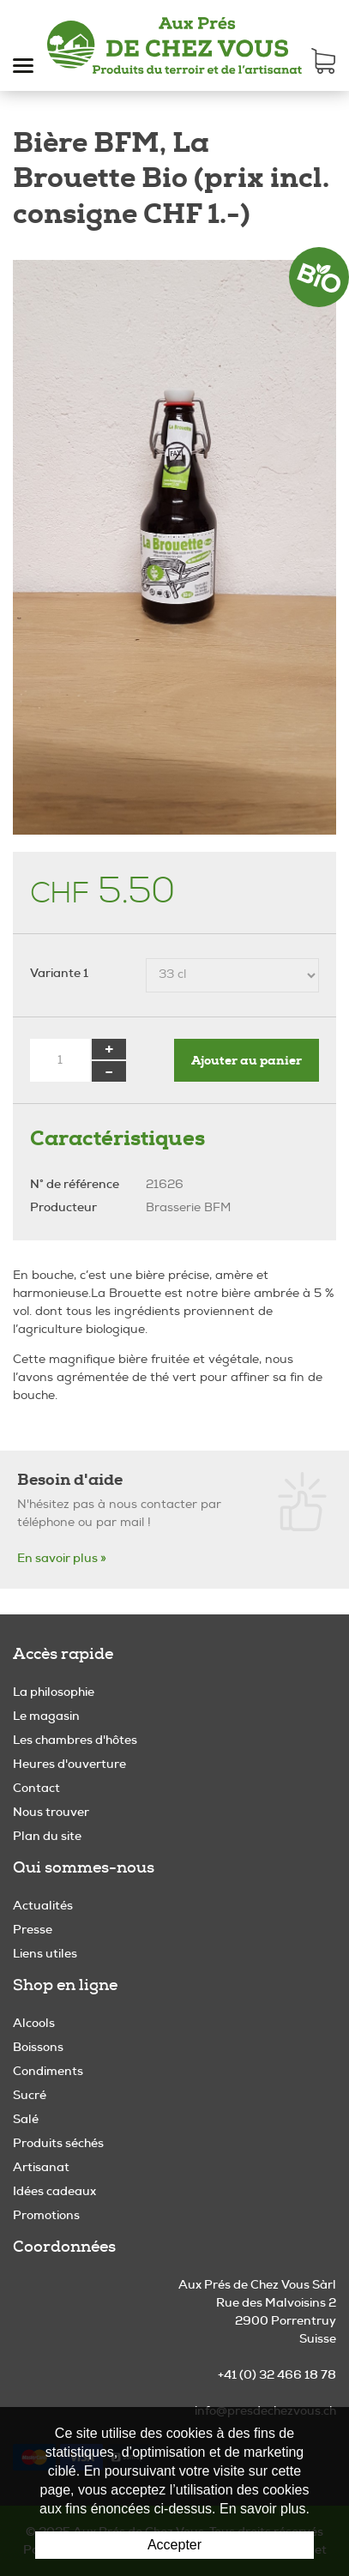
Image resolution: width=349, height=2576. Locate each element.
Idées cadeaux (54, 2191)
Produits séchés (58, 2143)
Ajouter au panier (246, 1060)
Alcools (34, 2022)
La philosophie (53, 1691)
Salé (26, 2119)
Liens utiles (45, 1953)
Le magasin (46, 1715)
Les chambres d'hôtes (75, 1739)
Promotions (46, 2215)
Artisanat (41, 2167)
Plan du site (47, 1835)
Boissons (38, 2046)
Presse (32, 1929)
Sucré (29, 2094)
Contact (36, 1787)
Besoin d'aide (70, 1479)
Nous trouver (51, 1811)
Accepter (174, 2544)
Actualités (43, 1905)
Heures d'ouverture (69, 1763)
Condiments (48, 2070)
